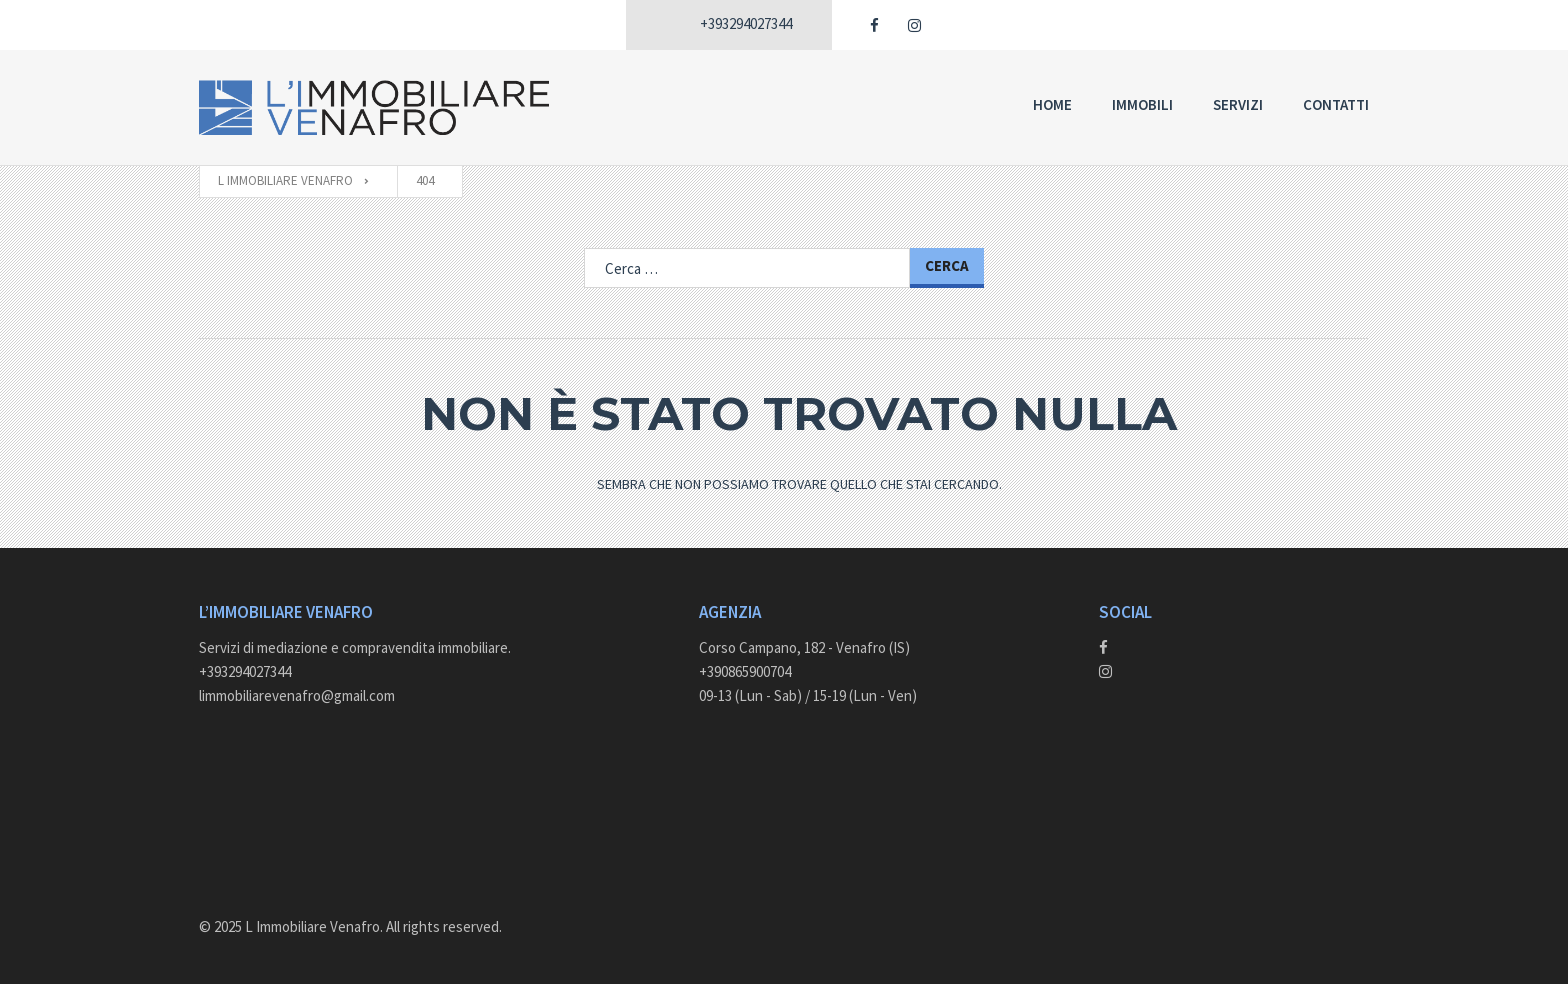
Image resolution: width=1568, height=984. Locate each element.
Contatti (1336, 104)
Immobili (1142, 104)
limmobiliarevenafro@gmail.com (297, 695)
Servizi (1238, 104)
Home (1052, 104)
